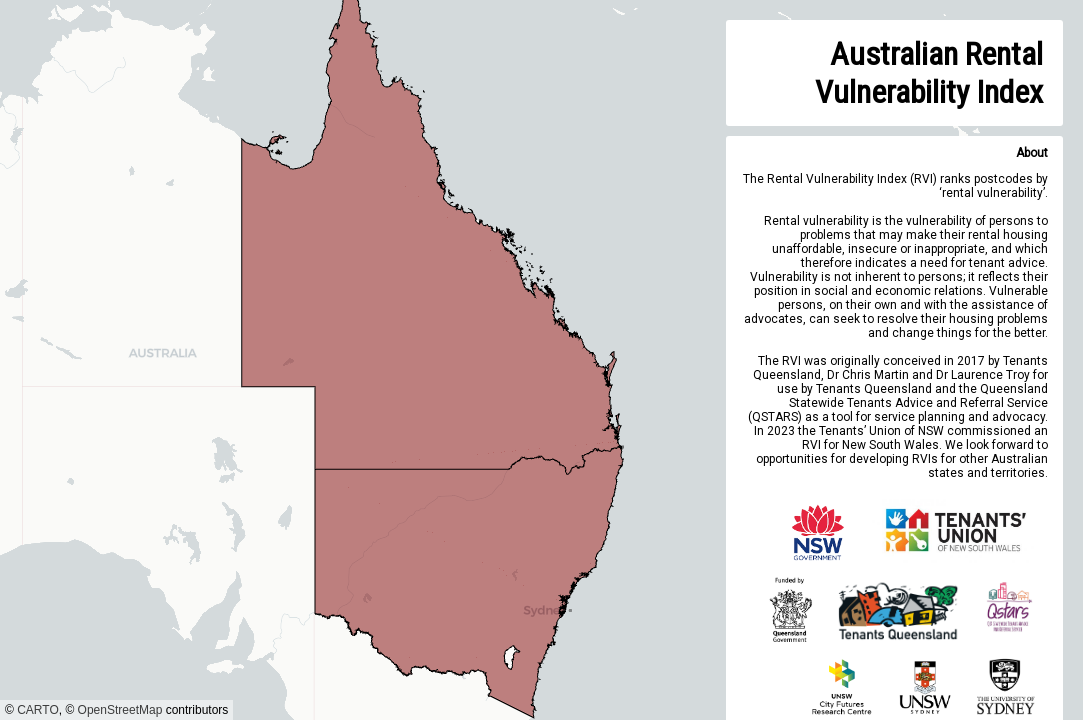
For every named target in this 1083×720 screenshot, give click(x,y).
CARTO (38, 710)
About (1032, 153)
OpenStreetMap (120, 710)
